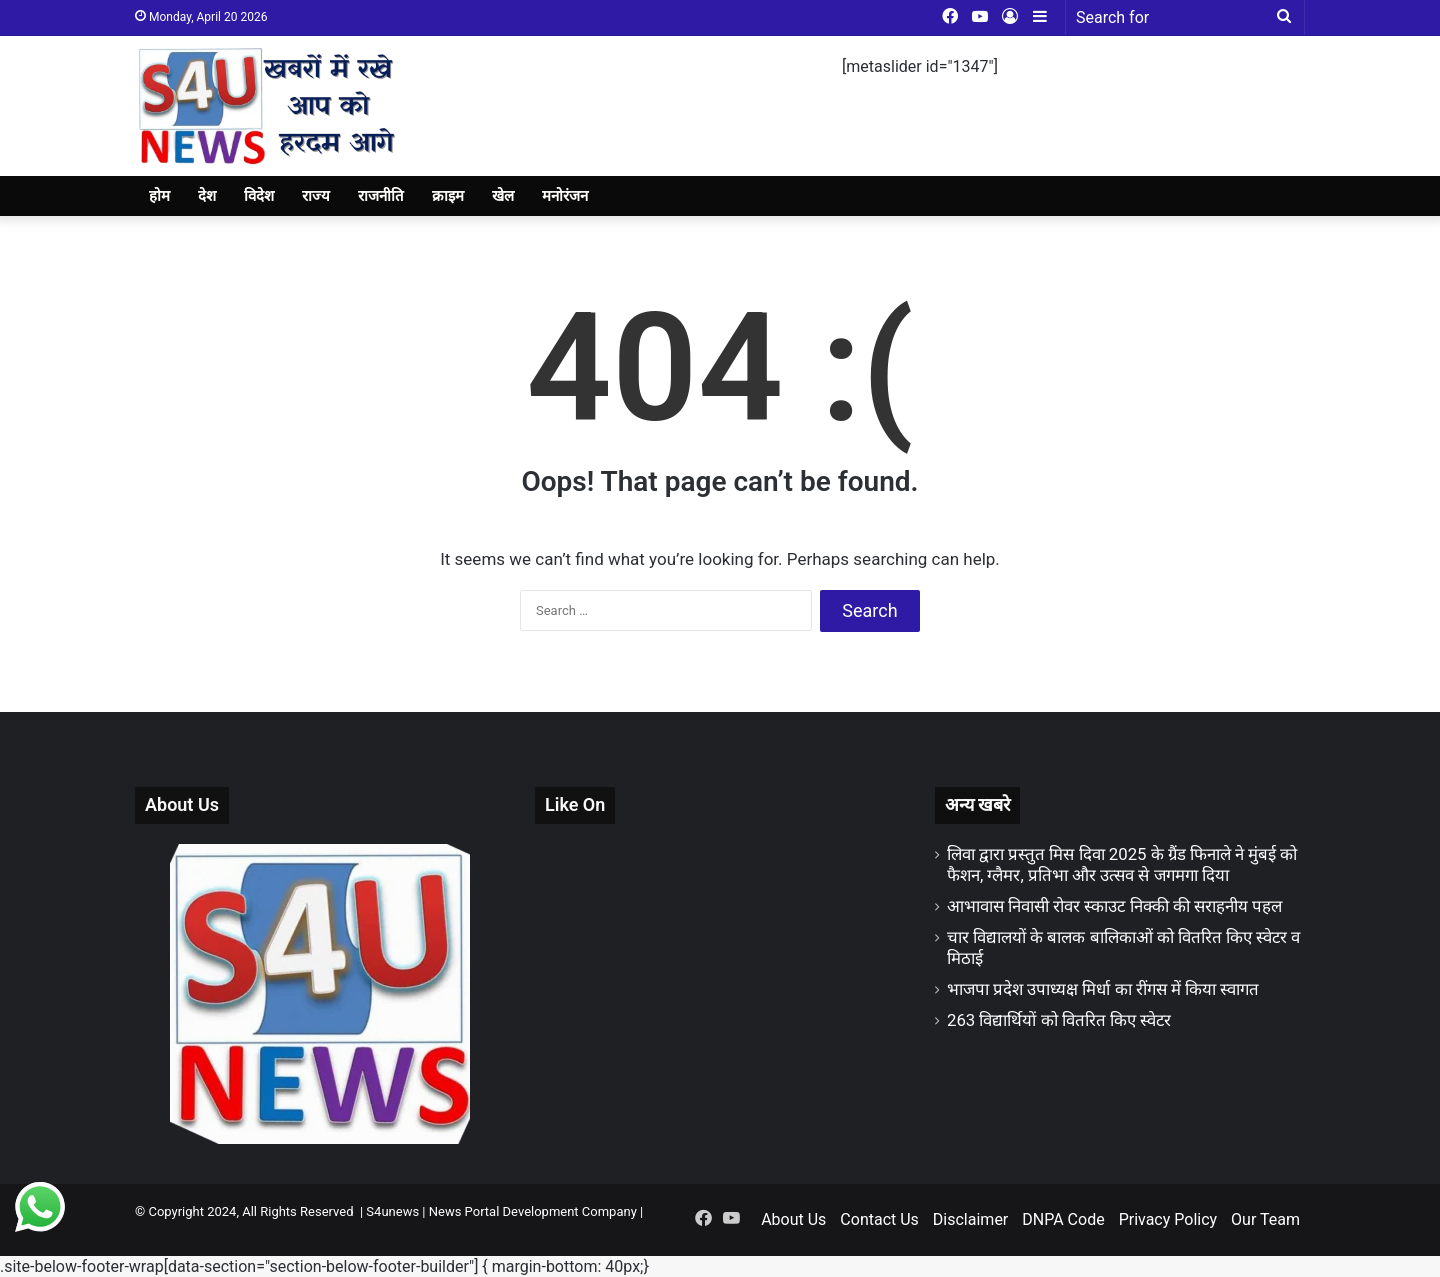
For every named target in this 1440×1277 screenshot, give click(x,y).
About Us (793, 1219)
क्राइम (448, 196)
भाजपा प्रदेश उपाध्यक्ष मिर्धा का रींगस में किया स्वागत (1103, 989)
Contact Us (879, 1219)
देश (207, 196)
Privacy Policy (1168, 1219)
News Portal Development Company (533, 1211)
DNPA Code (1063, 1219)
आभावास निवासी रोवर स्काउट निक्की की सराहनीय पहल (1114, 906)
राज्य (316, 196)
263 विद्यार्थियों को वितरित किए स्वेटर (1059, 1020)
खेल (503, 196)
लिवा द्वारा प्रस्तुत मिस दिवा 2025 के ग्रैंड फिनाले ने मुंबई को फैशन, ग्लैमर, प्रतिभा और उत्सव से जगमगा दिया (1122, 864)
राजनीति (381, 196)
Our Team (1265, 1219)
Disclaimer (970, 1219)
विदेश (259, 196)
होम (159, 196)
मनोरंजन (565, 196)
